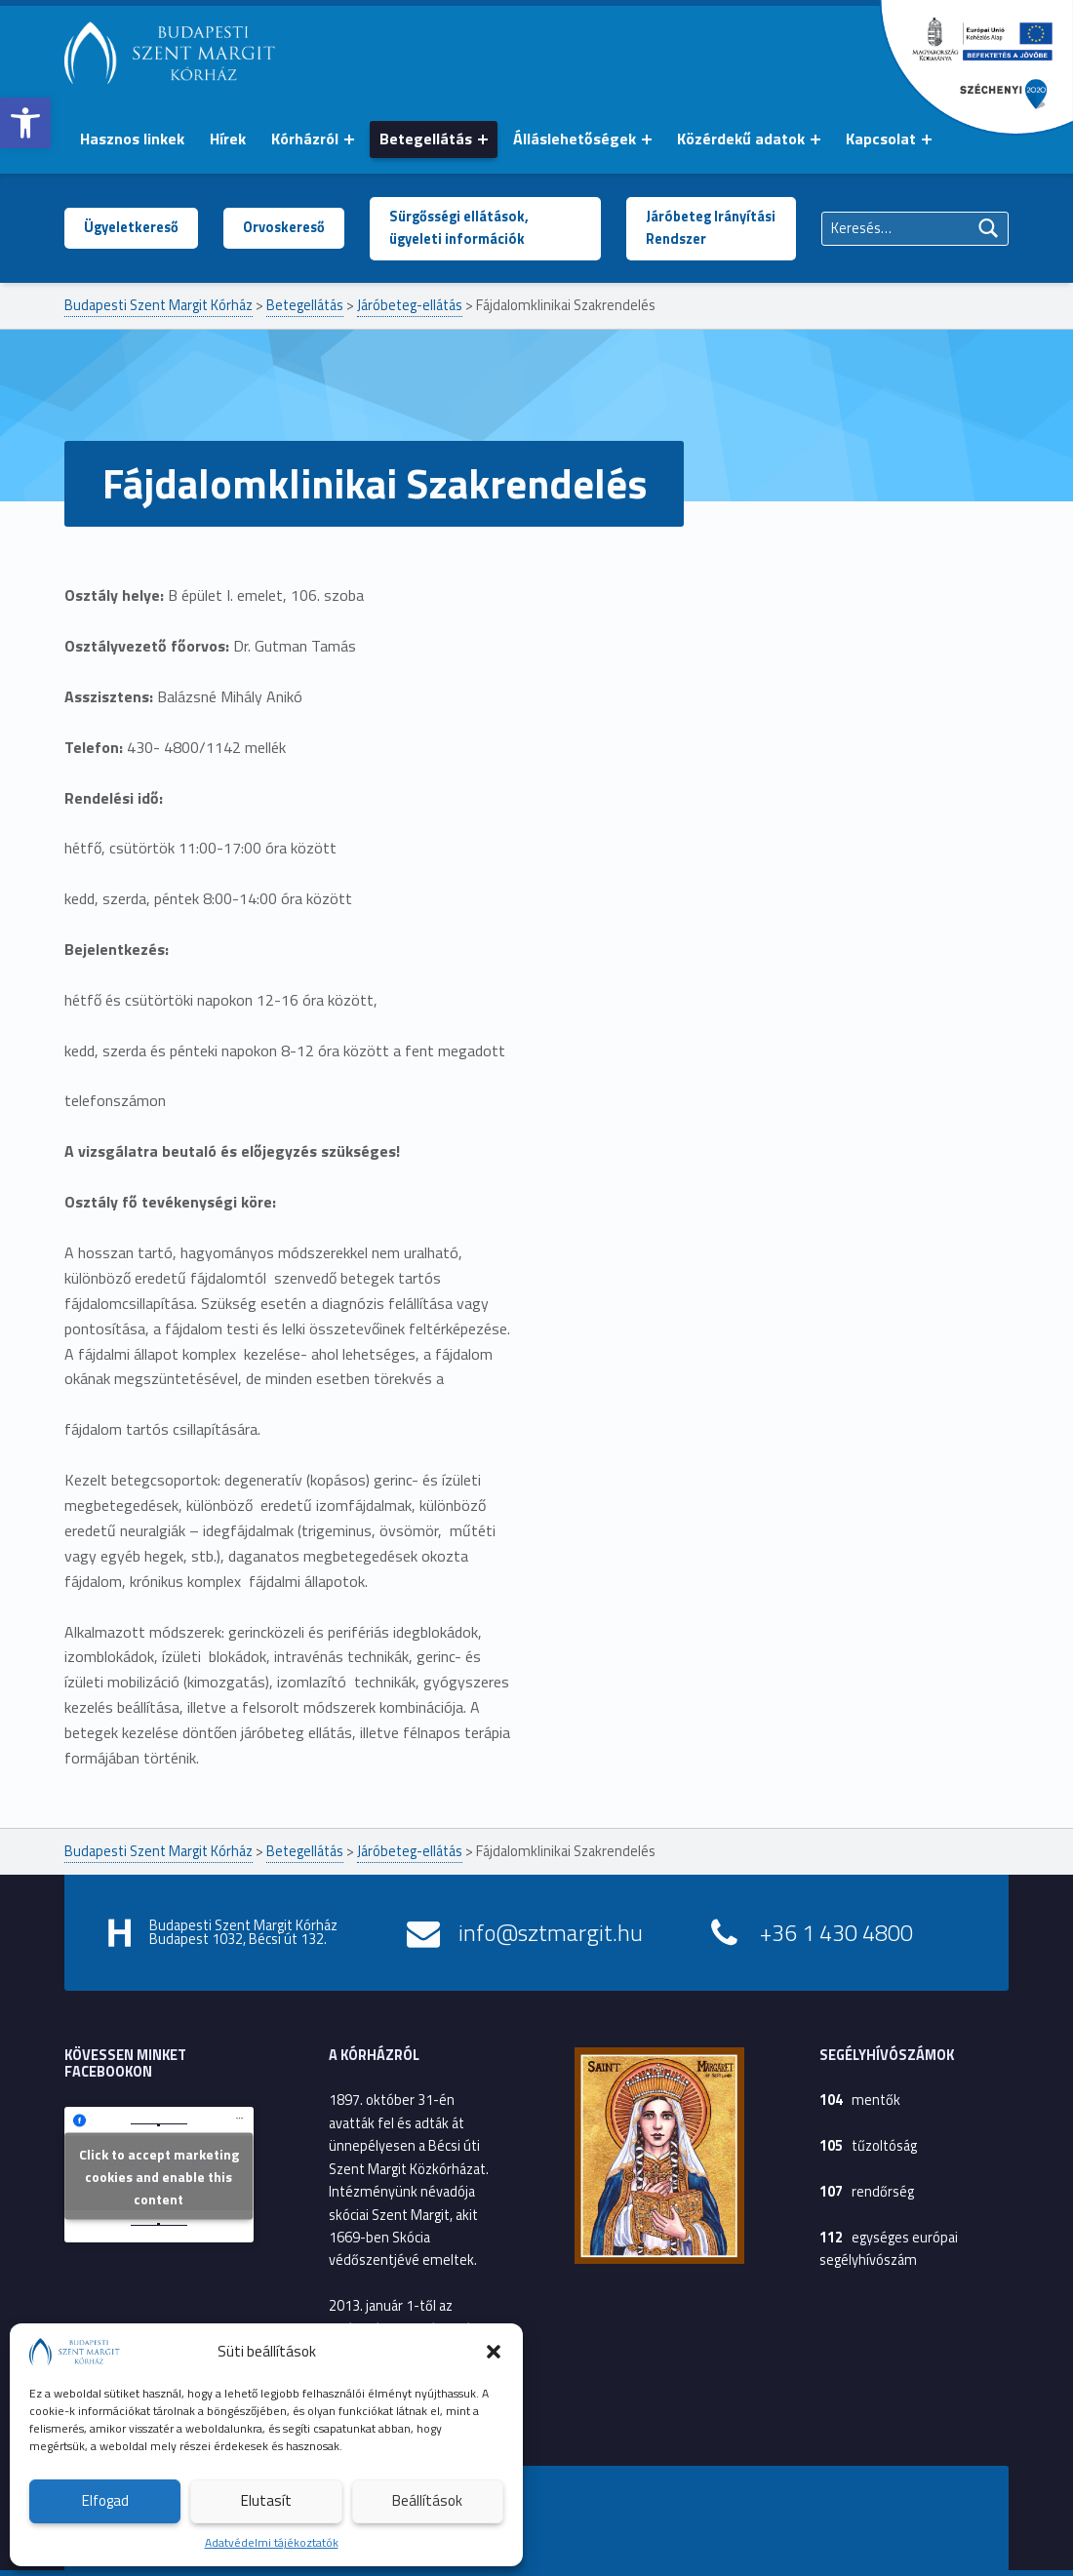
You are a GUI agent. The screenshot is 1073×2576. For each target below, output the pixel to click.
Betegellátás (425, 138)
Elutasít (266, 2500)
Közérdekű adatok (741, 138)
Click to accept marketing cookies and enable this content (159, 2176)
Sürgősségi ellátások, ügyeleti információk (459, 228)
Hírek (228, 138)
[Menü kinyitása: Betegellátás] (483, 139)
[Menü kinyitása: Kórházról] (349, 139)
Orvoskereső (284, 227)
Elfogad (105, 2500)
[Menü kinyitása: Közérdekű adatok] (815, 139)
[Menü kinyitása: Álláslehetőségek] (647, 139)
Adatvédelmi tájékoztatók (271, 2542)
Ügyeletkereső (131, 227)
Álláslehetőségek (574, 138)
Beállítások (427, 2500)
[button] (25, 123)
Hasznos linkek (132, 138)
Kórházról (304, 138)
